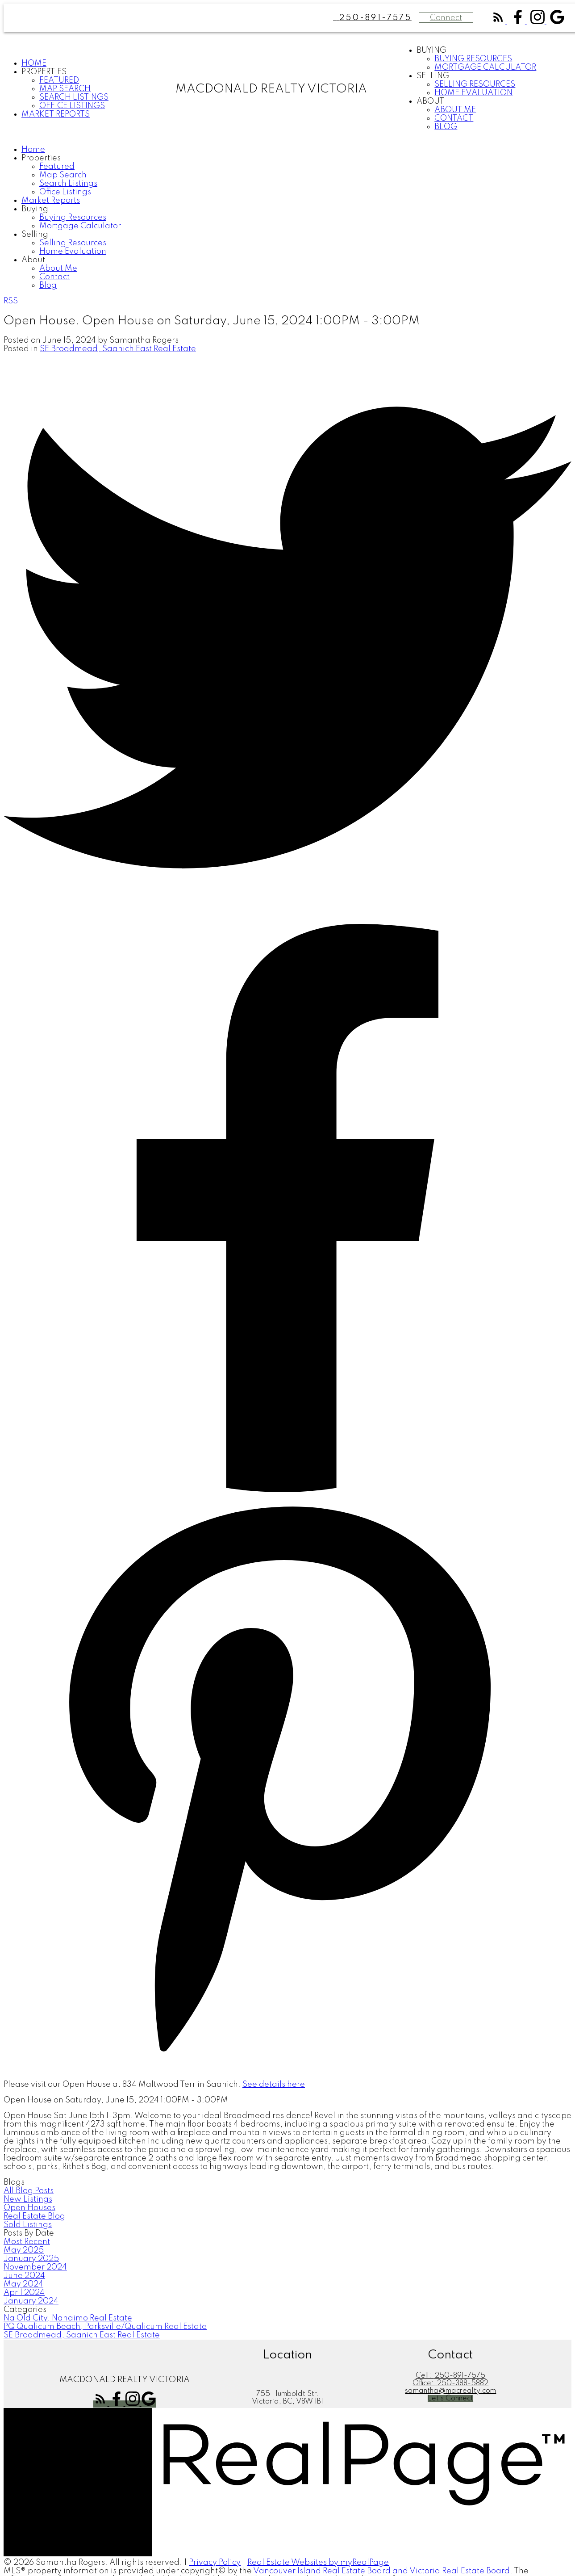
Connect (446, 18)
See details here (273, 2085)
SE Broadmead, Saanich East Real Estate (118, 349)
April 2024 (24, 2293)
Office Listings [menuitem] (72, 106)
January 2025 (31, 2259)
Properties (44, 72)
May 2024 (23, 2284)
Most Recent (27, 2242)
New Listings (28, 2199)
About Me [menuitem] (455, 110)
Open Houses (29, 2208)
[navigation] (287, 218)
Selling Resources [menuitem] (474, 84)
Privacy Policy (215, 2563)
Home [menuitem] (33, 63)
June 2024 (24, 2276)
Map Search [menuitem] (65, 89)
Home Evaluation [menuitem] (473, 93)
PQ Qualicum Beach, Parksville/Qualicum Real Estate (105, 2327)
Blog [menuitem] (445, 127)
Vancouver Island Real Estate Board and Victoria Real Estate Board (381, 2571)
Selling (433, 76)
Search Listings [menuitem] (73, 97)
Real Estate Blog (34, 2216)
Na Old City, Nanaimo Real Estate (68, 2318)
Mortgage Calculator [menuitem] (485, 67)
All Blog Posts (29, 2191)
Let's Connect (450, 2398)
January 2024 (31, 2301)
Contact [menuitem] (453, 118)
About (430, 101)
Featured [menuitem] (59, 80)
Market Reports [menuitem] (55, 114)
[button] (499, 22)
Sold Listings (28, 2225)
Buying (431, 50)
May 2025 (24, 2250)
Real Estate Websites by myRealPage (318, 2563)
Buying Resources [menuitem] (473, 59)
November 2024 (35, 2267)
